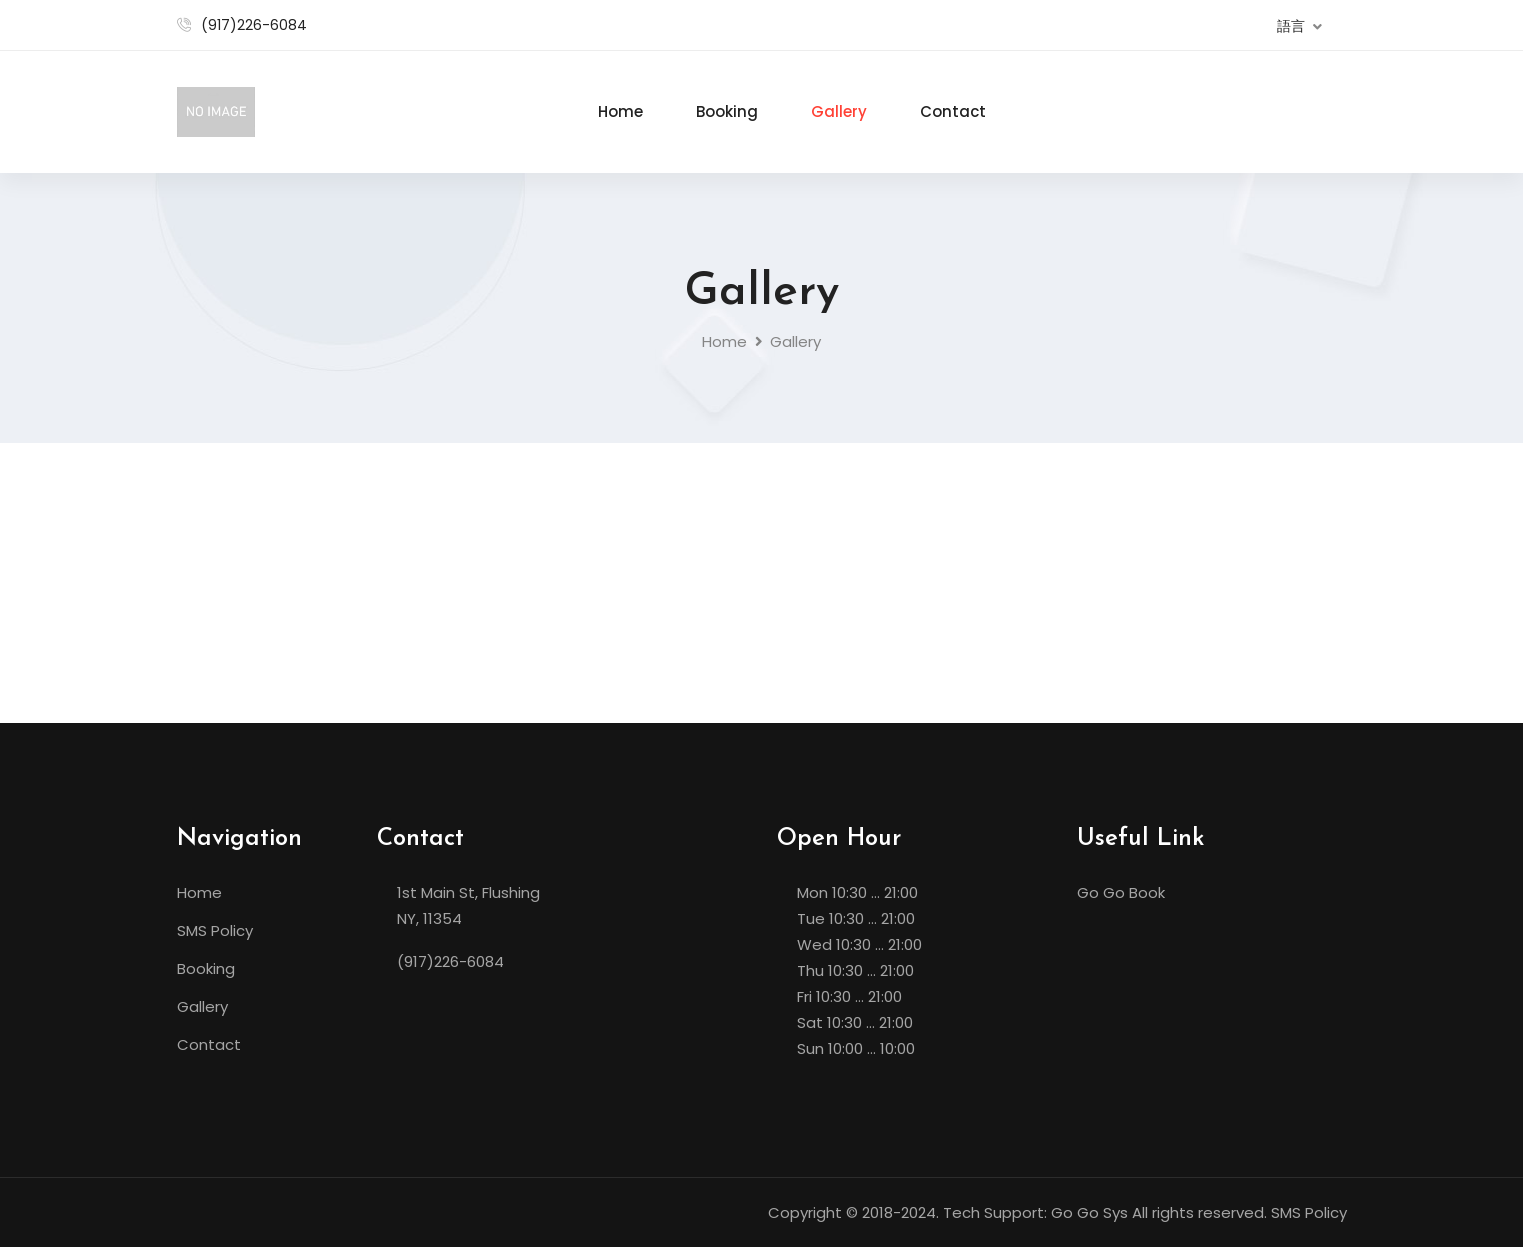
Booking (727, 111)
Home (620, 111)
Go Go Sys (1089, 1212)
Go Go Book (1121, 892)
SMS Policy (215, 930)
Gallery (839, 111)
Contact (953, 111)
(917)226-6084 (254, 25)
